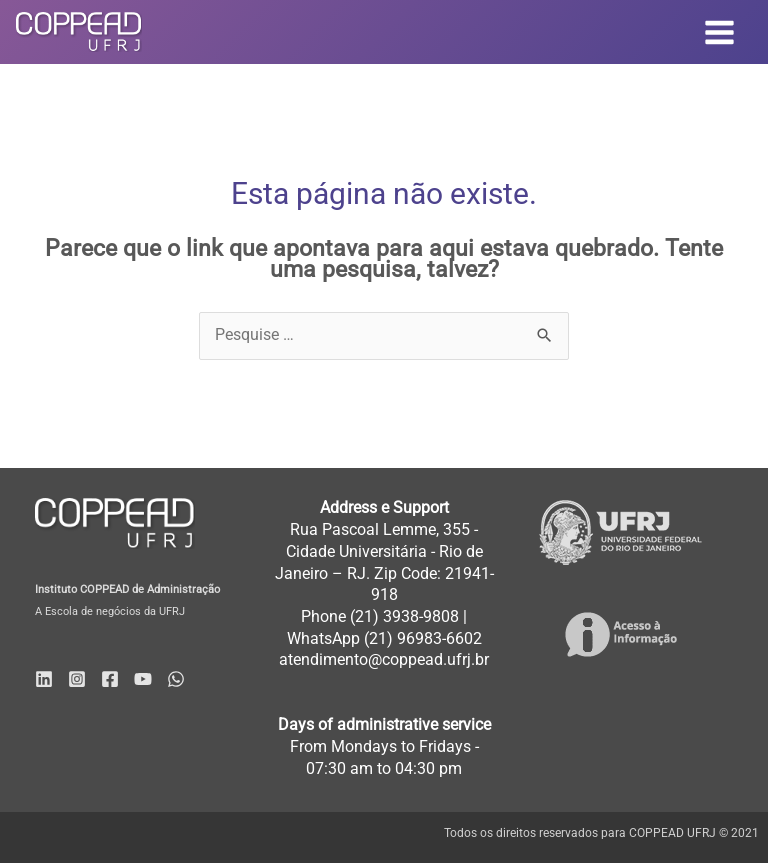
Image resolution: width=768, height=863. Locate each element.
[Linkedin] (44, 679)
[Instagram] (77, 679)
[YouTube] (143, 679)
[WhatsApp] (176, 679)
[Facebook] (110, 679)
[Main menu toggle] (720, 32)
